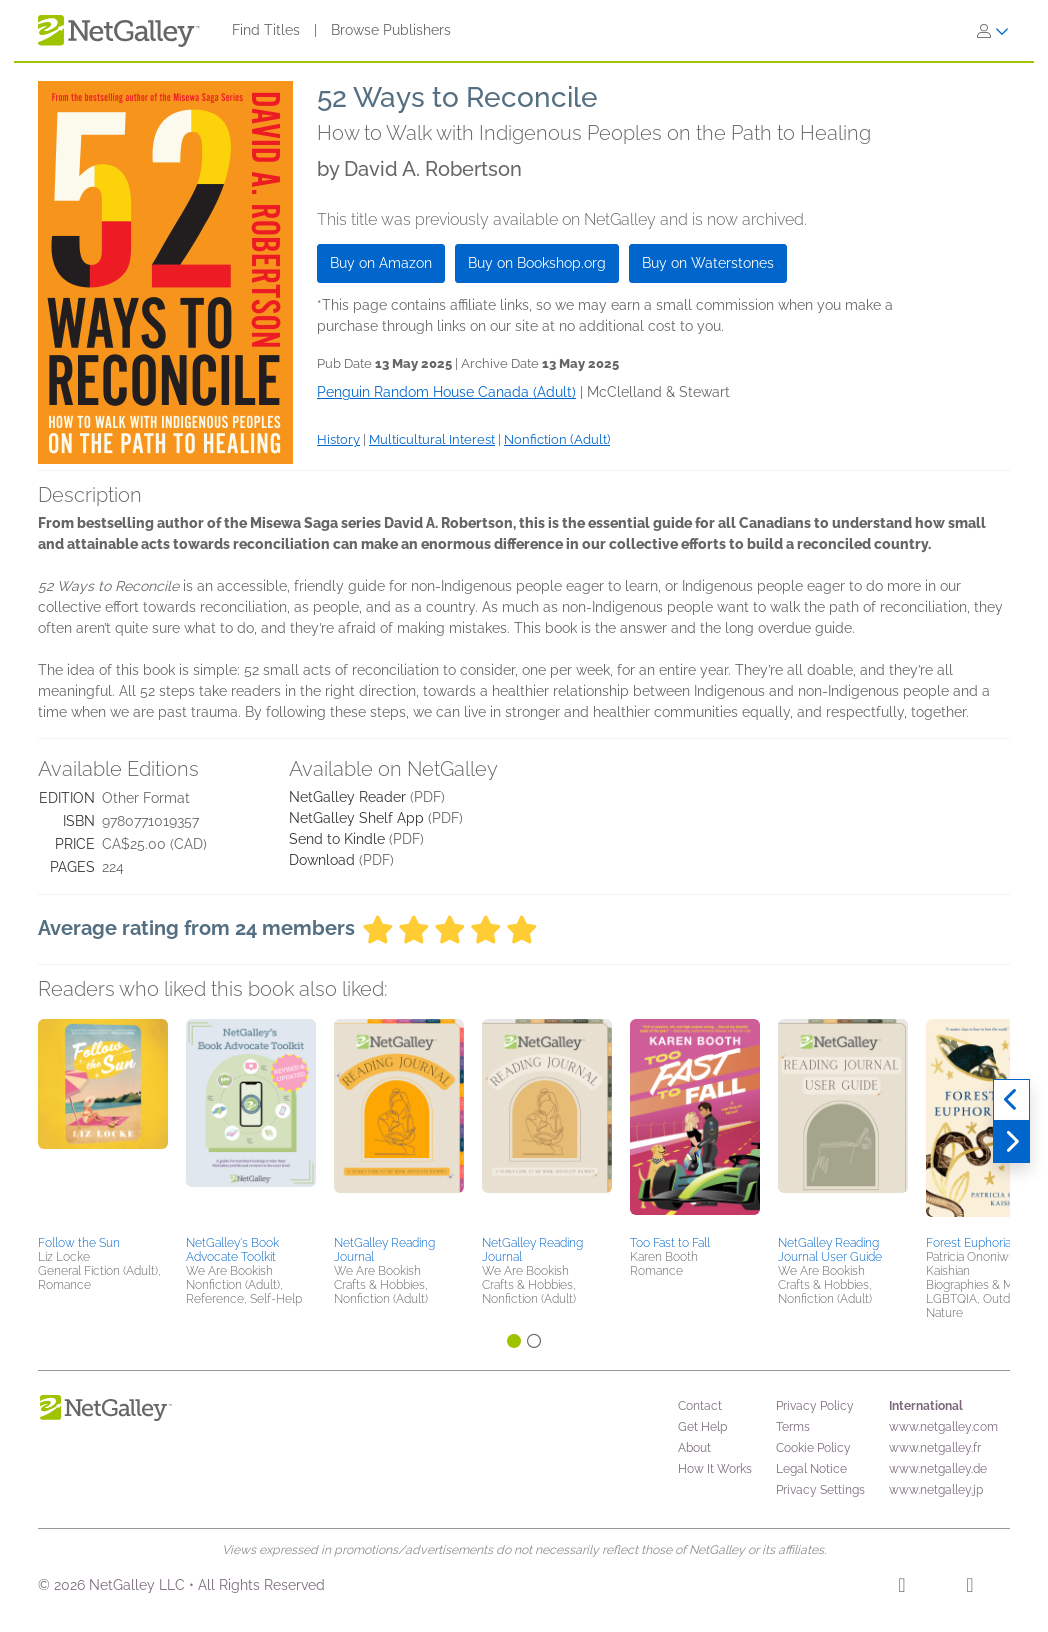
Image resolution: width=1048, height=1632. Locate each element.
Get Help (702, 1427)
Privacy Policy (815, 1406)
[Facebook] (901, 1588)
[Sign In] (993, 31)
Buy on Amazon (381, 263)
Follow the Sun (79, 1243)
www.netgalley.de (938, 1469)
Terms (793, 1427)
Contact (700, 1406)
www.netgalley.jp (936, 1490)
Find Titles (266, 30)
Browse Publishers (391, 30)
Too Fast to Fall (670, 1243)
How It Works (715, 1469)
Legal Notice (811, 1469)
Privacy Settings (820, 1490)
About (694, 1448)
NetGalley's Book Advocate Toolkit (232, 1250)
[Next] (1011, 1142)
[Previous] (1011, 1100)
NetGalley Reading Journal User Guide (830, 1250)
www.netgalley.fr (935, 1448)
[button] (103, 1124)
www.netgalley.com (943, 1427)
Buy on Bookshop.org (537, 263)
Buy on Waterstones (708, 263)
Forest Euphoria (968, 1243)
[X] (969, 1588)
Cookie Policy (813, 1448)
